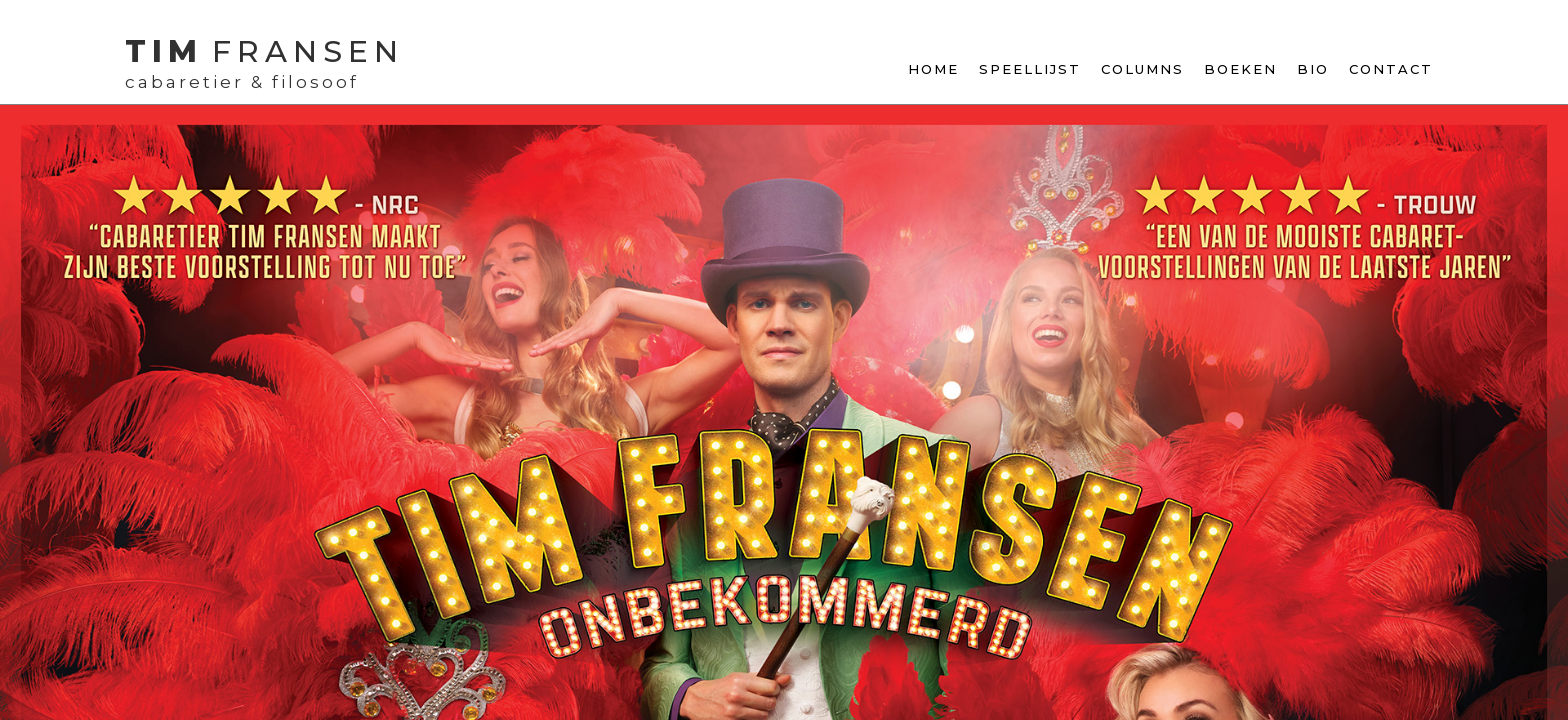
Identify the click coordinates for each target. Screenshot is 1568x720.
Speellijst (1030, 69)
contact (1391, 69)
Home (933, 69)
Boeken (1240, 69)
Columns (1142, 69)
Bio (1313, 69)
